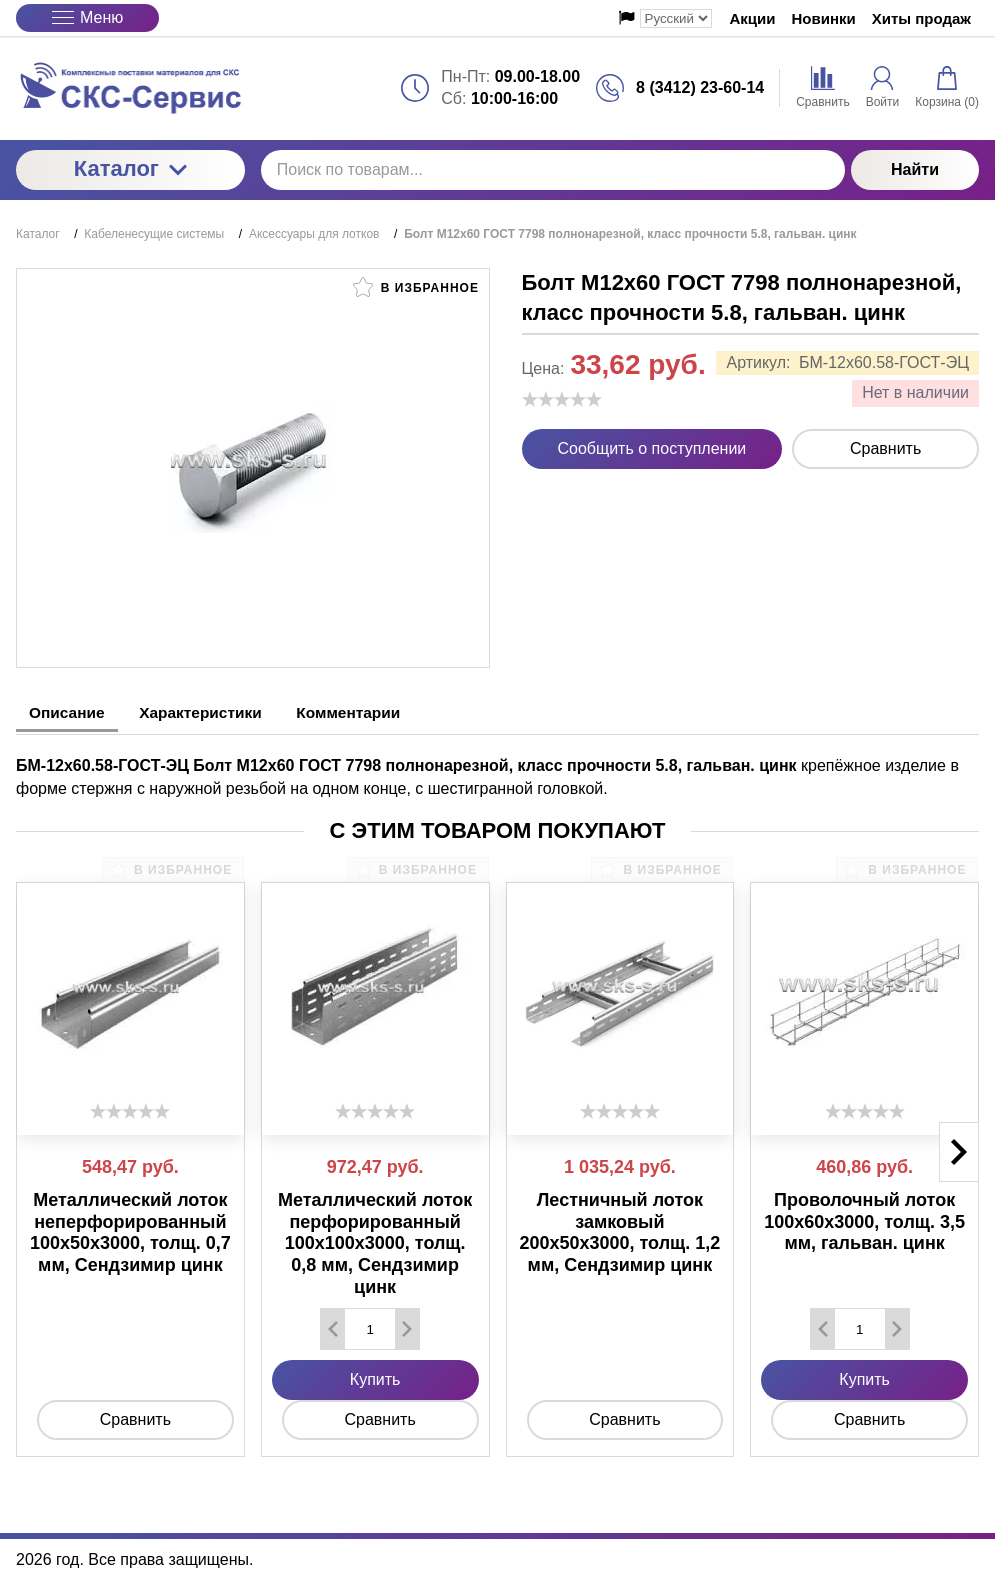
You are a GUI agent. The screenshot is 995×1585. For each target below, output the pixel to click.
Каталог (130, 168)
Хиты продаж (921, 18)
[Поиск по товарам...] (553, 170)
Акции (753, 18)
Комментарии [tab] (375, 712)
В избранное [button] (416, 287)
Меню (87, 17)
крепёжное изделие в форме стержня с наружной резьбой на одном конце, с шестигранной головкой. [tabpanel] (487, 774)
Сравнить (885, 448)
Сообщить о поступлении (652, 448)
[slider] (562, 399)
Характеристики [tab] (215, 712)
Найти (915, 169)
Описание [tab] (71, 712)
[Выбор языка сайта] (676, 18)
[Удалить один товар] (333, 1327)
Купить (375, 1377)
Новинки (824, 18)
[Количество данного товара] (370, 1326)
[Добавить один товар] (407, 1327)
